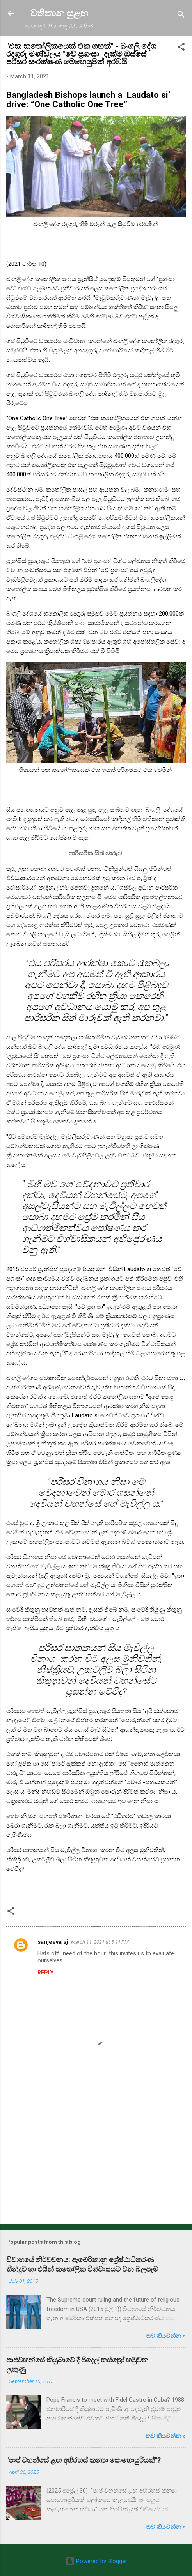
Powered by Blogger (96, 2561)
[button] (181, 48)
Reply (45, 1972)
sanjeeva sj (52, 1941)
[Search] (181, 16)
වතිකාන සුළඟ (59, 13)
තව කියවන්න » (166, 2335)
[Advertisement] (96, 2157)
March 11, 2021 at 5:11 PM (100, 1942)
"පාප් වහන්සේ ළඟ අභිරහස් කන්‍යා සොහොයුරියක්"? (83, 2460)
